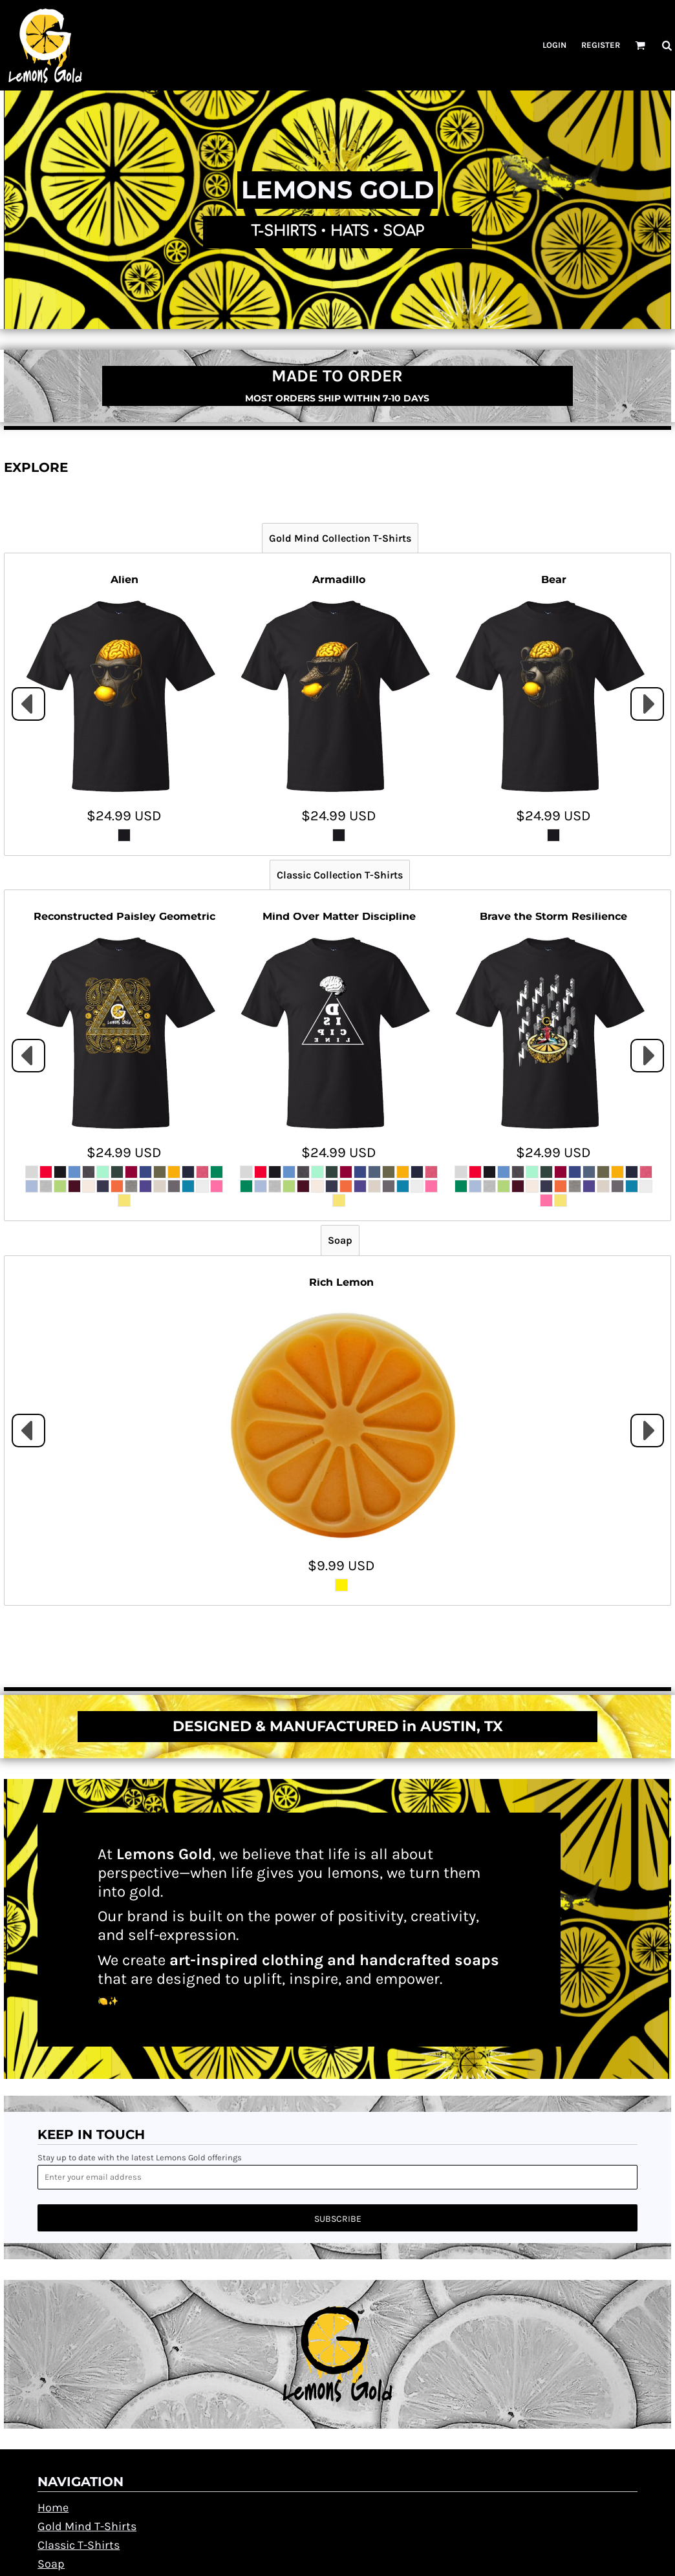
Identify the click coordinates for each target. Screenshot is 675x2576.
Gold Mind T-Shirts (87, 2526)
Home (53, 2507)
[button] (640, 45)
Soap (51, 2564)
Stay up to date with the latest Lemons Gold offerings (140, 2157)
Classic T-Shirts (79, 2545)
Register (600, 45)
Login (554, 45)
